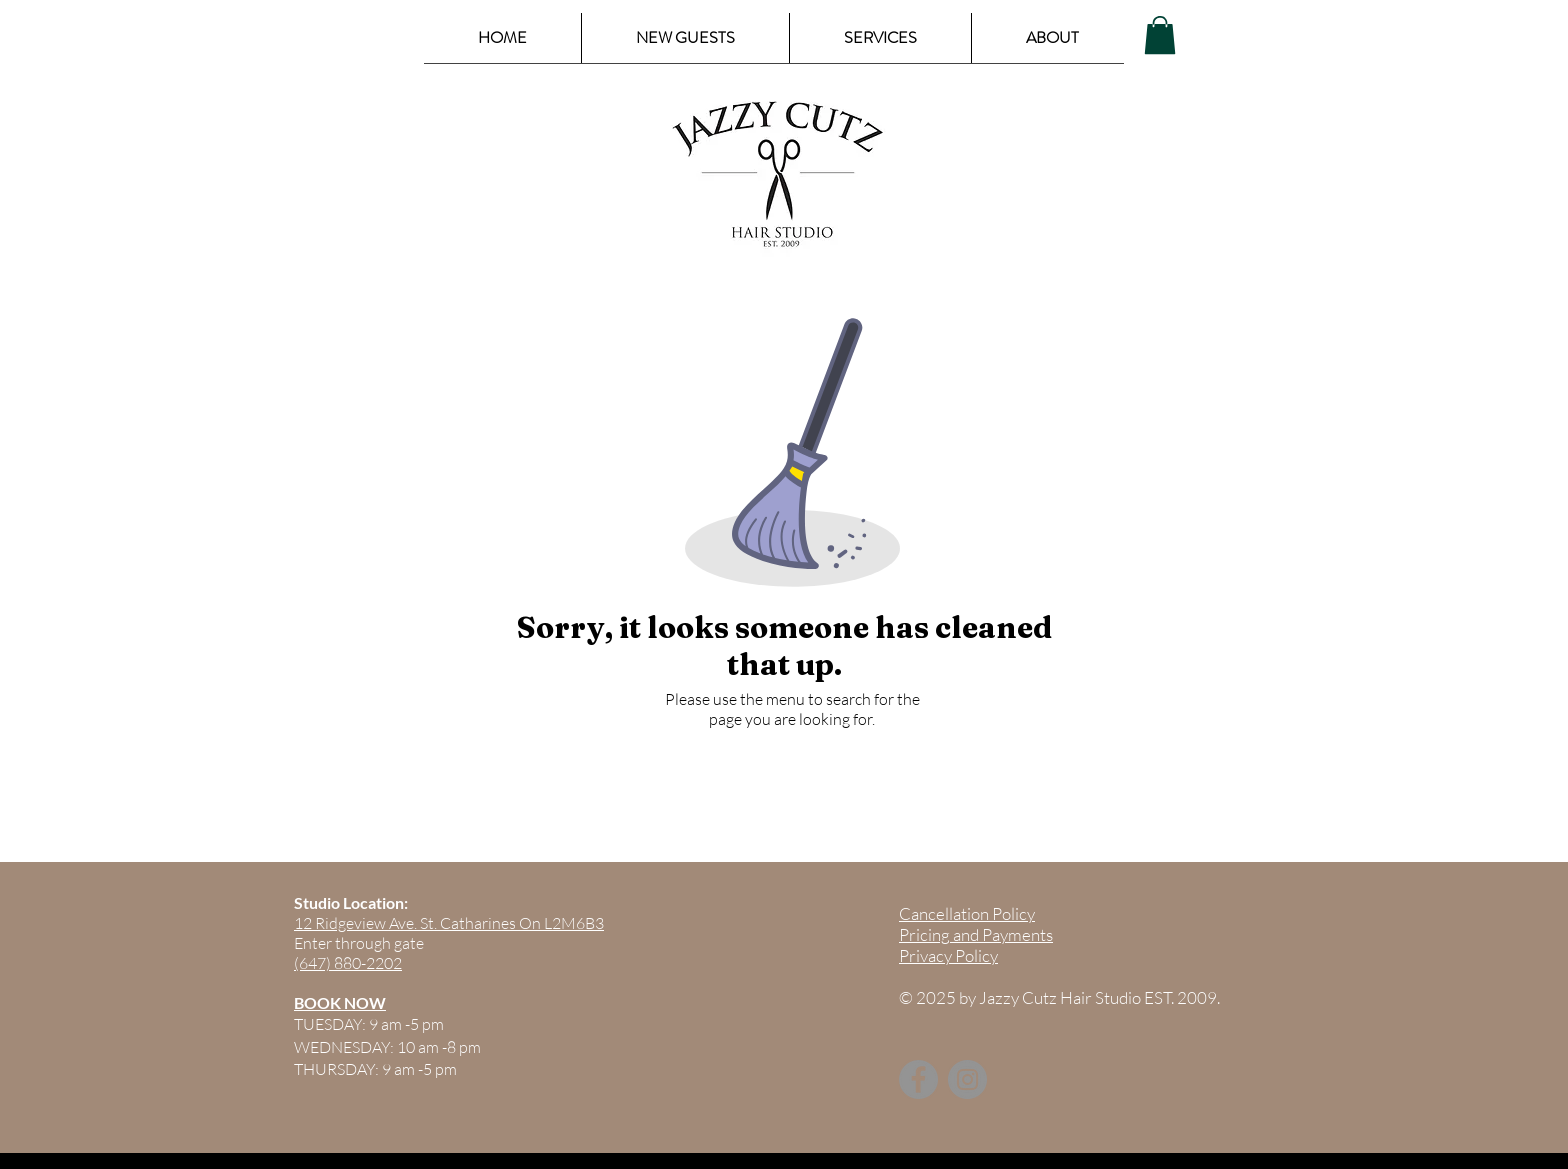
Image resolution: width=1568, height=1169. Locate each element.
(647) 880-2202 (348, 963)
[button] (1160, 35)
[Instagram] (967, 1079)
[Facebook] (918, 1079)
